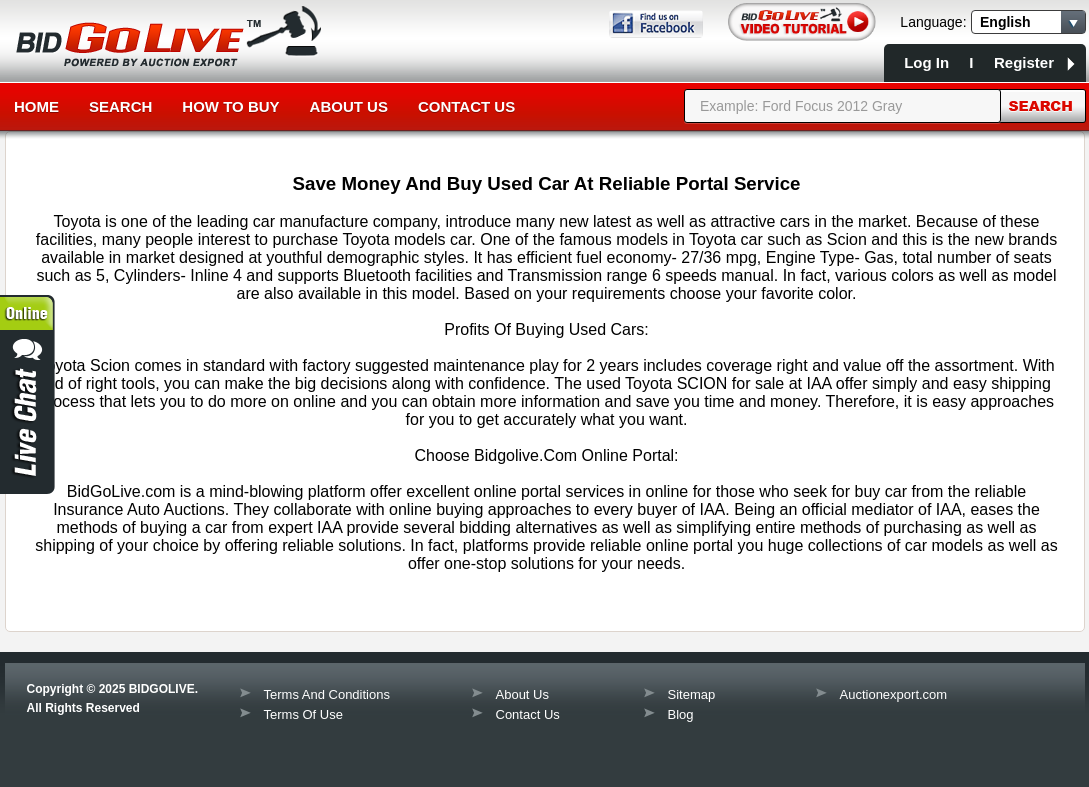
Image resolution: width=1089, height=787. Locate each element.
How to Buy (230, 106)
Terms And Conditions (327, 694)
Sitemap (692, 694)
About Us (349, 106)
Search (120, 106)
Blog (681, 714)
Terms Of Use (303, 714)
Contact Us (466, 106)
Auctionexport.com (894, 694)
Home (36, 106)
